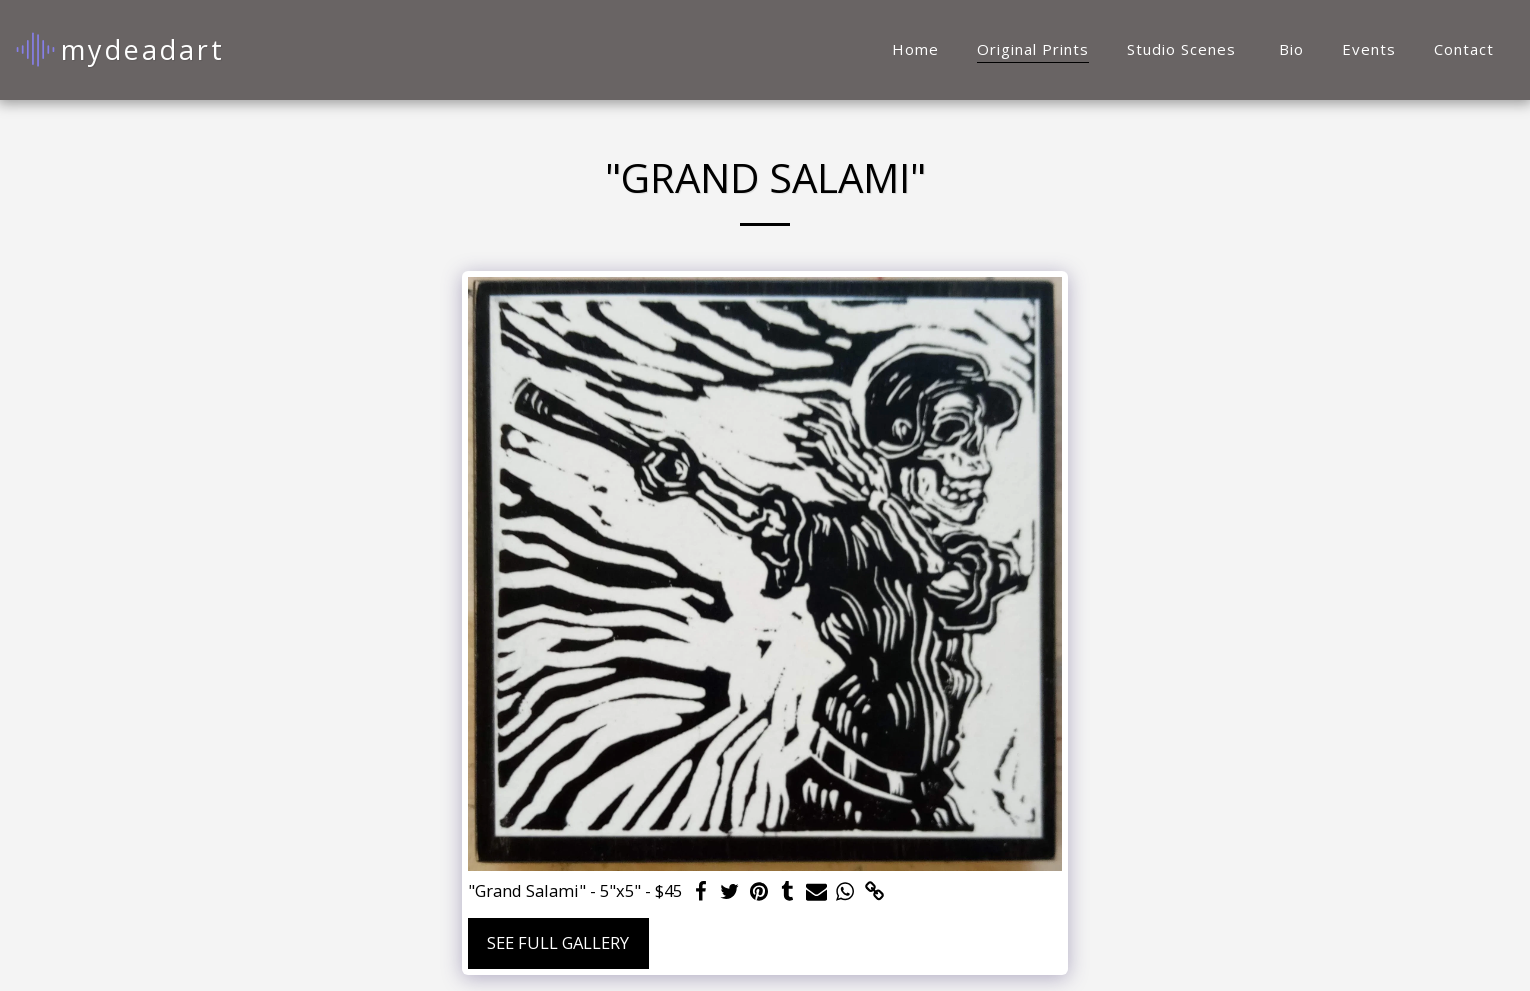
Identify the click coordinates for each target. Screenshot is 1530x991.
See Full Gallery (558, 942)
